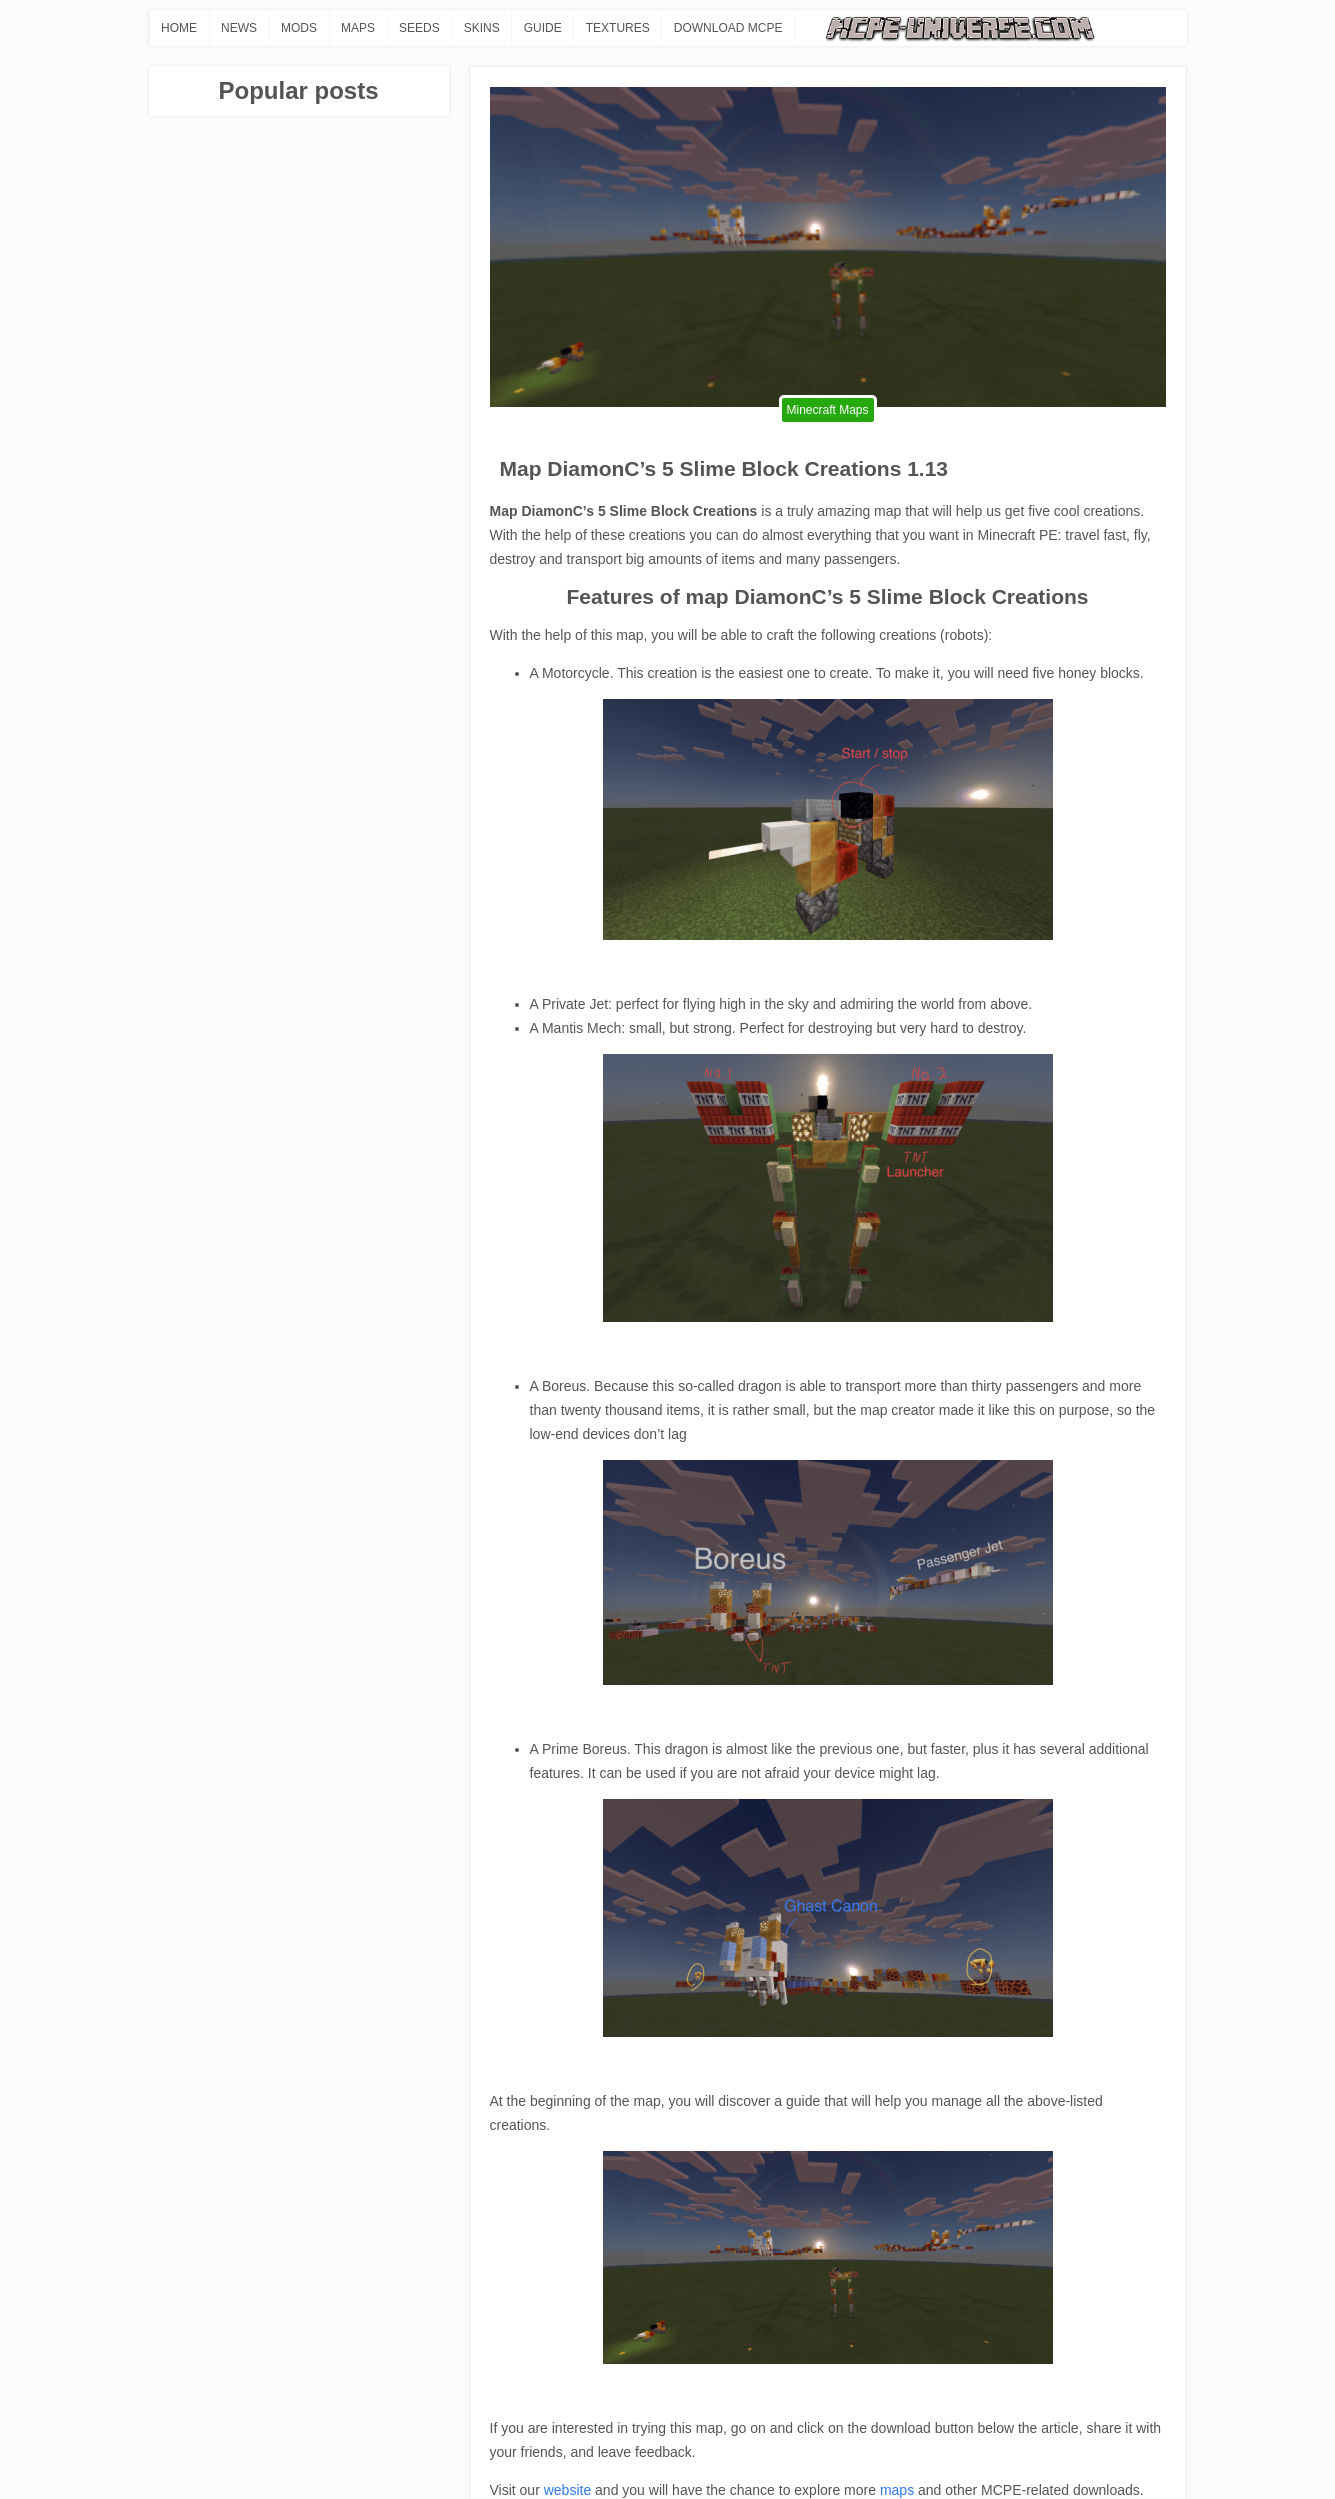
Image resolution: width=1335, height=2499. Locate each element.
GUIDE (543, 28)
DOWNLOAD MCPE (728, 28)
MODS (299, 28)
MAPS (358, 28)
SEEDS (419, 28)
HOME (179, 28)
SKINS (482, 28)
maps (897, 2490)
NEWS (239, 28)
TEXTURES (618, 28)
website (567, 2490)
